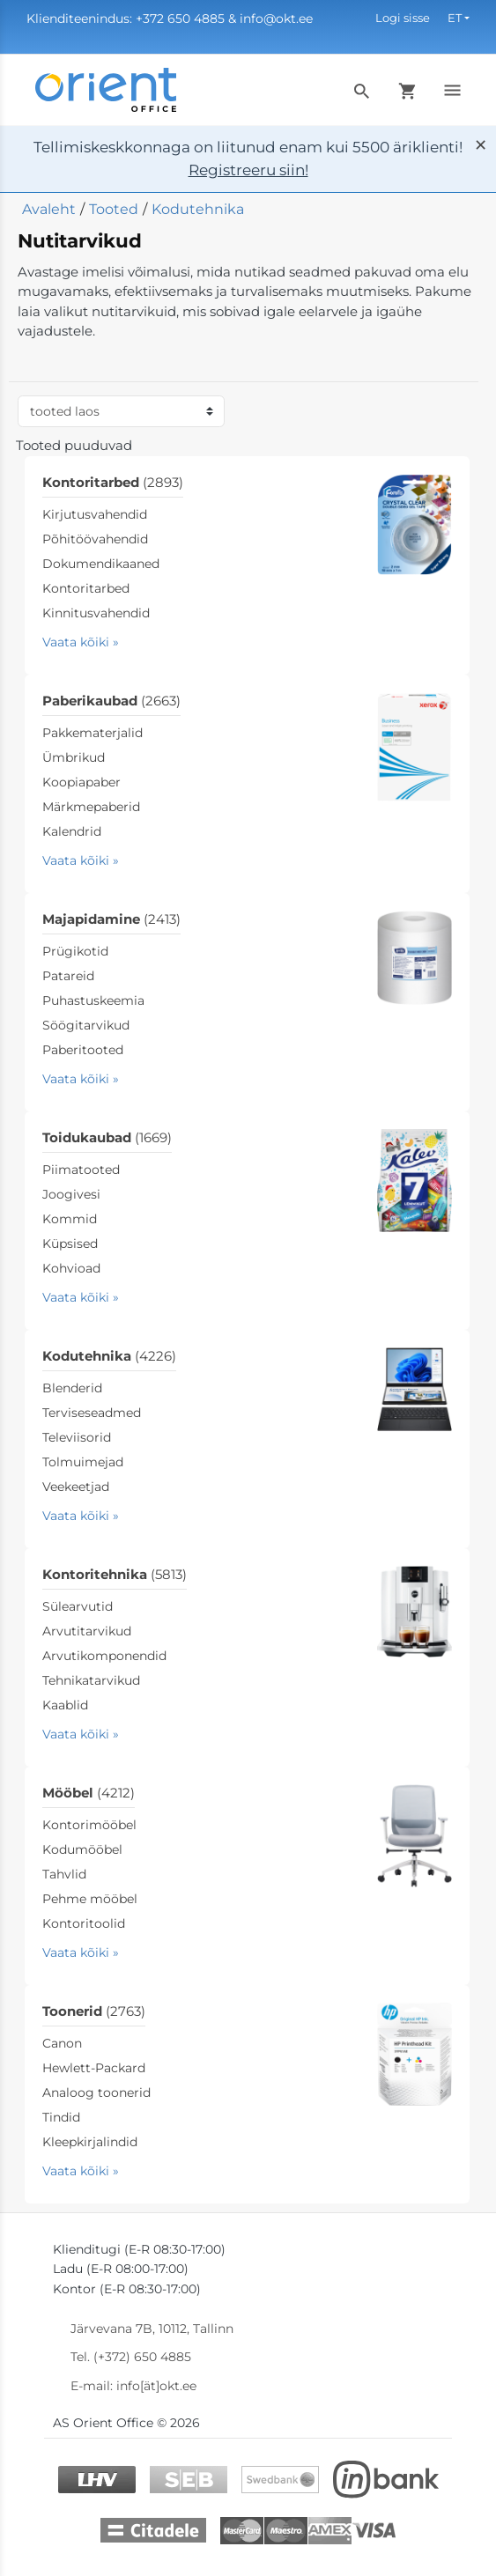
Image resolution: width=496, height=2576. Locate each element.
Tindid (61, 2117)
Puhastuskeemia (93, 1000)
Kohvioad (71, 1268)
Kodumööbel (82, 1849)
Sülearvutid (77, 1606)
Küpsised (70, 1243)
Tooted (113, 209)
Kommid (69, 1219)
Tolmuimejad (82, 1462)
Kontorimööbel (89, 1825)
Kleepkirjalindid (89, 2142)
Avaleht (49, 209)
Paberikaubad (111, 700)
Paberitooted (82, 1050)
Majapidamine (111, 919)
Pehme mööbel (89, 1899)
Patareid (68, 976)
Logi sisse (402, 18)
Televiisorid (76, 1437)
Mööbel (88, 1792)
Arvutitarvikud (86, 1631)
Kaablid (65, 1705)
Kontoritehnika (114, 1574)
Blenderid (72, 1388)
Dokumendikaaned (100, 564)
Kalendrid (71, 831)
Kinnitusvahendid (96, 613)
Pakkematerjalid (92, 733)
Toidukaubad (107, 1137)
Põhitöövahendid (95, 539)
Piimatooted (81, 1169)
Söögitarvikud (86, 1025)
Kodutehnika (198, 209)
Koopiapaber (81, 782)
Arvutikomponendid (104, 1656)
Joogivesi (71, 1194)
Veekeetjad (75, 1487)
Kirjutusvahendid (94, 514)
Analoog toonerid (96, 2092)
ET (455, 18)
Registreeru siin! (248, 170)
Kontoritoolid (83, 1923)
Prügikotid (75, 951)
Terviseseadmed (91, 1413)
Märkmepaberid (91, 807)
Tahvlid (64, 1874)
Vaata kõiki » (80, 642)
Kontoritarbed (112, 482)
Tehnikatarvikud (91, 1680)
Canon (62, 2043)
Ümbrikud (73, 757)
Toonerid (93, 2011)
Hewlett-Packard (93, 2068)
